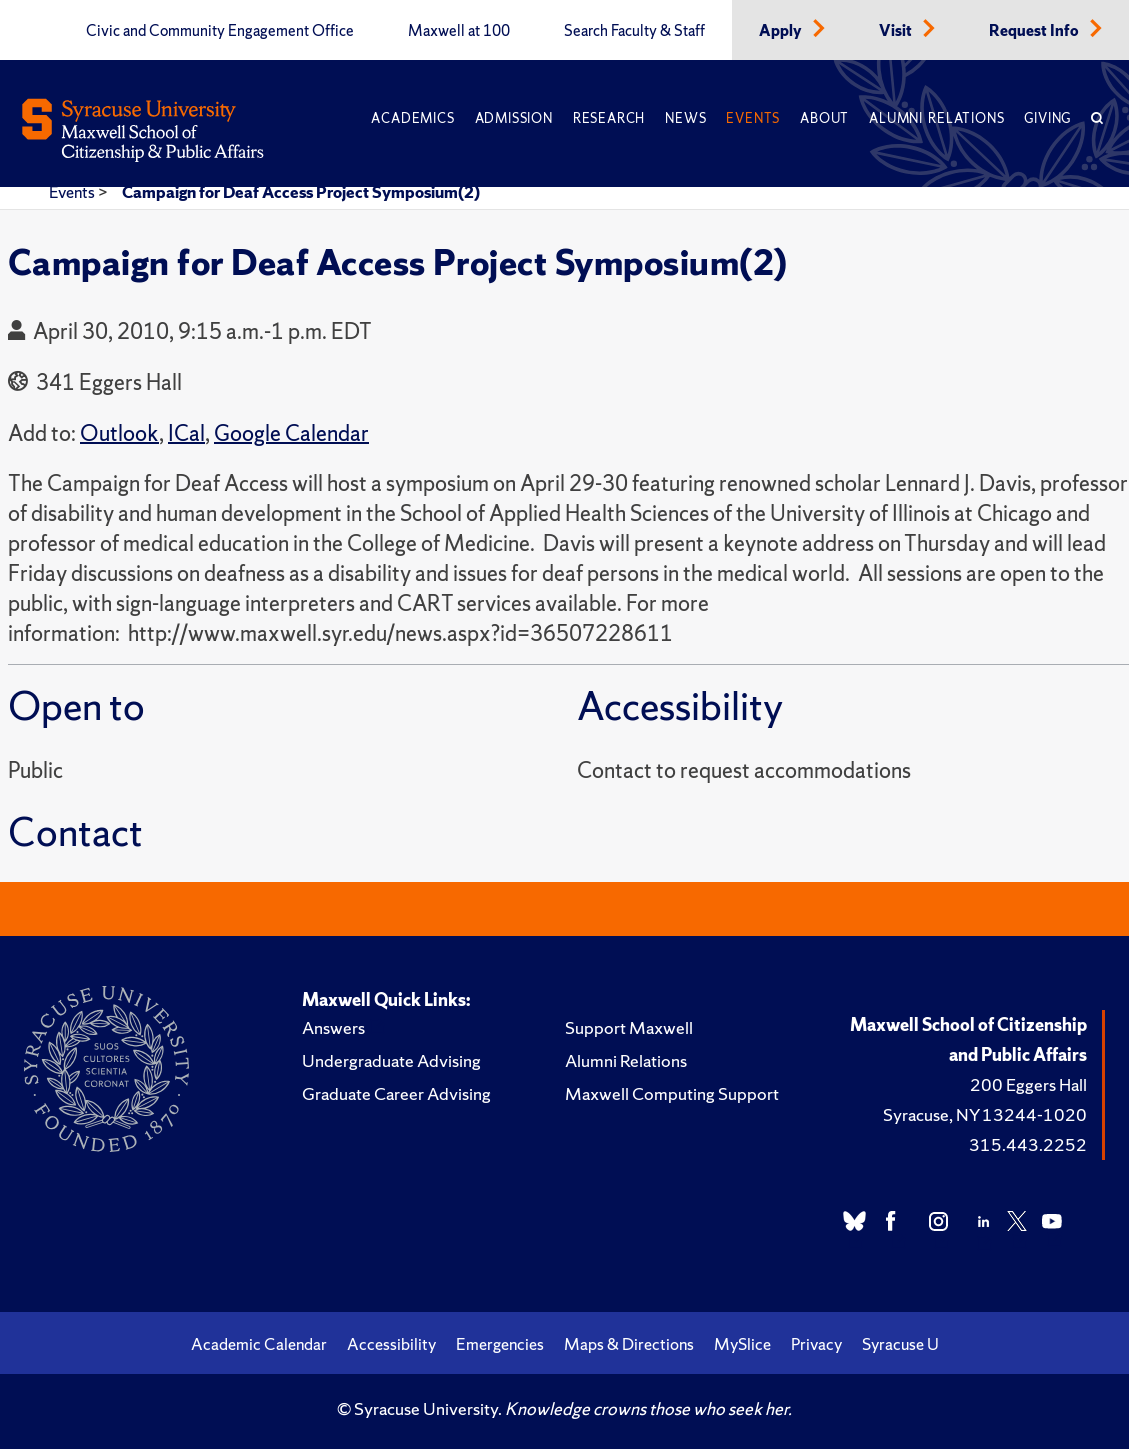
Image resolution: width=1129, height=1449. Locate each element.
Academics (412, 118)
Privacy (816, 1344)
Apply (782, 31)
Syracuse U (900, 1344)
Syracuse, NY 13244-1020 (985, 1114)
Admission (514, 118)
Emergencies (500, 1344)
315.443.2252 (1028, 1144)
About (824, 118)
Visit (897, 31)
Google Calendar (291, 433)
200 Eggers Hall (1028, 1084)
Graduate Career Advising (396, 1093)
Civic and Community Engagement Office (220, 31)
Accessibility (391, 1344)
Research (609, 118)
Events (753, 118)
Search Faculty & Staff (634, 31)
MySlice (742, 1344)
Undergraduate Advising (391, 1060)
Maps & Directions (629, 1344)
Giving (1047, 118)
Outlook (119, 433)
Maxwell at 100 (459, 31)
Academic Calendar (259, 1344)
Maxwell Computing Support (672, 1093)
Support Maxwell (629, 1027)
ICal (186, 433)
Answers (333, 1027)
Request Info (1035, 31)
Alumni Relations (936, 118)
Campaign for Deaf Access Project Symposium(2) (301, 192)
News (685, 118)
